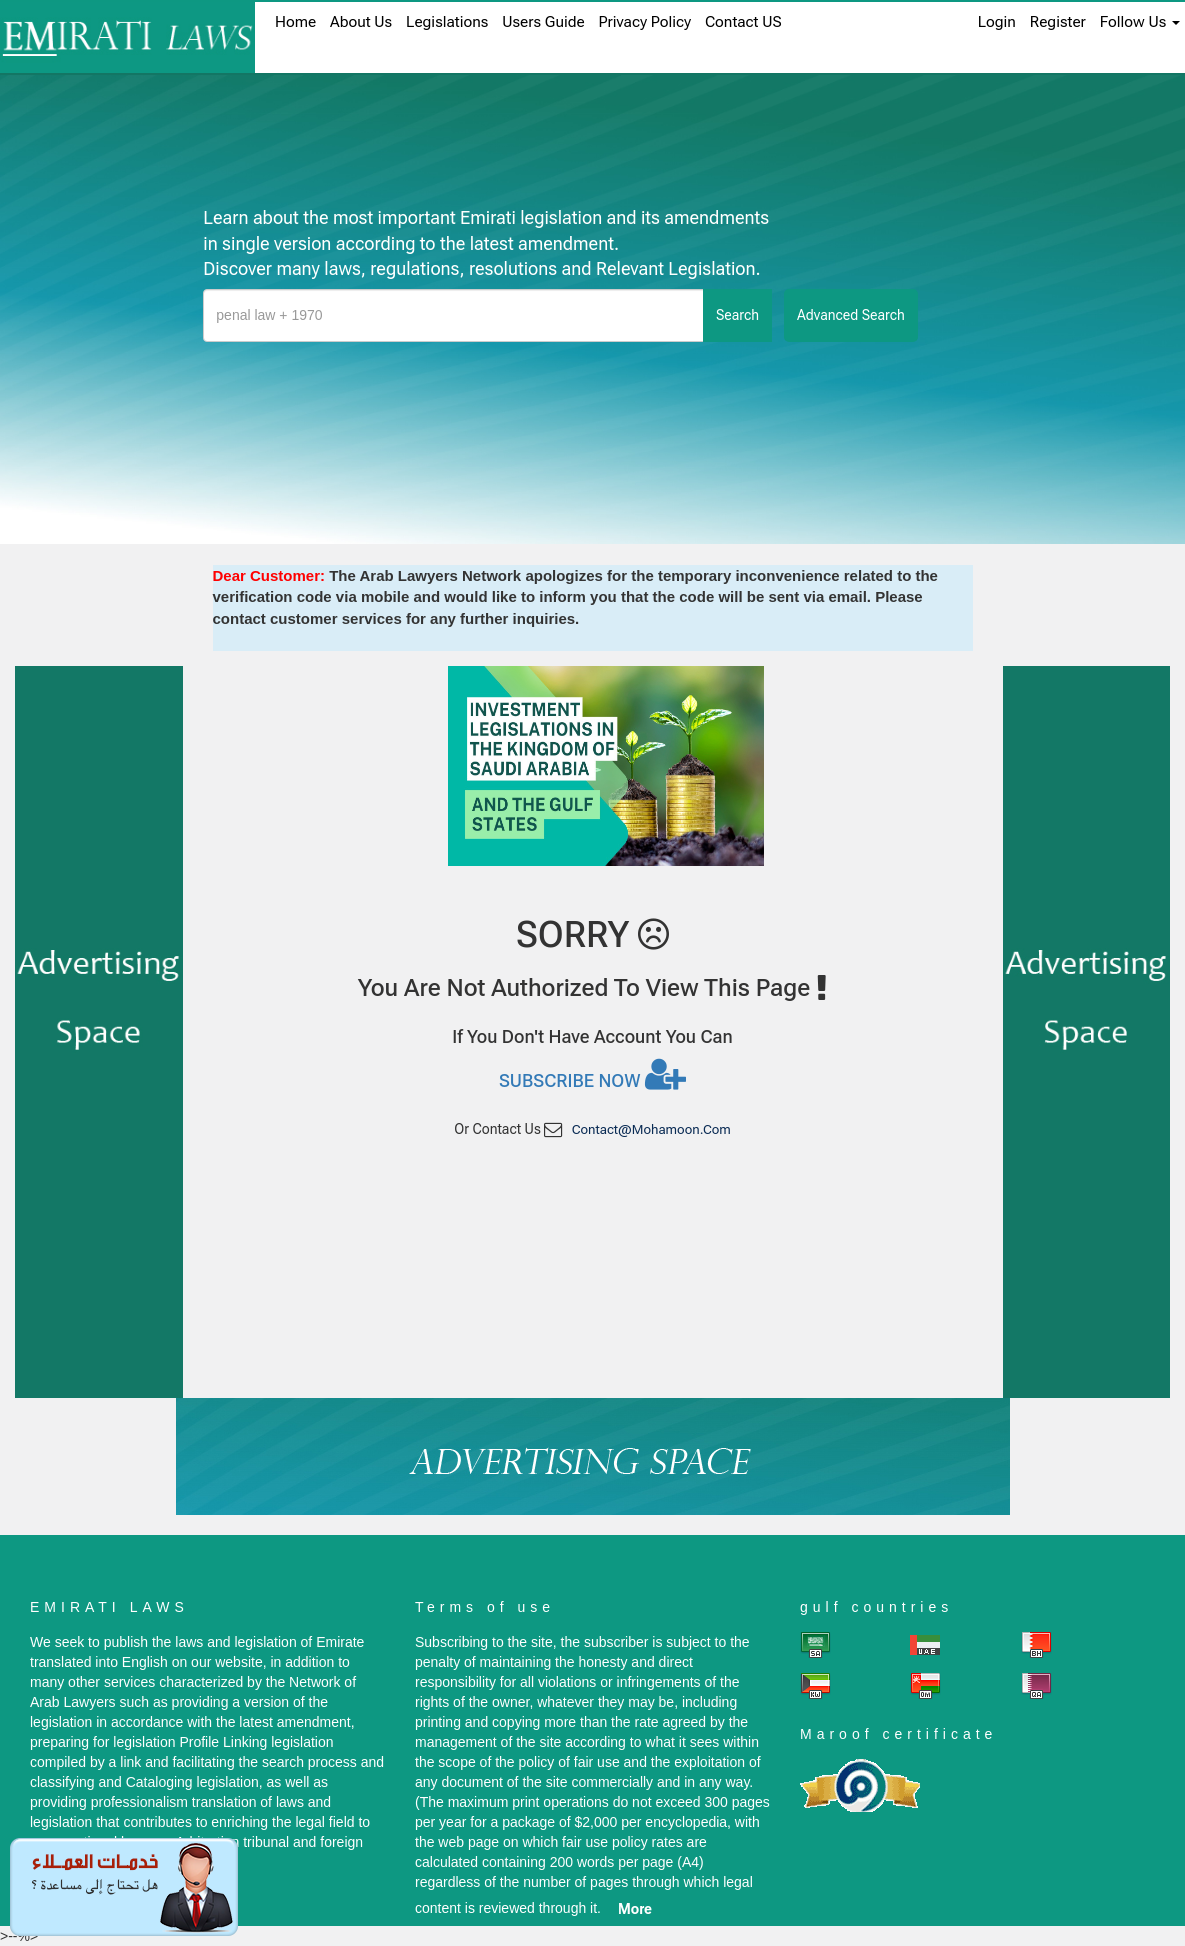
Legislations (447, 22)
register (1058, 22)
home (295, 22)
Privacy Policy (645, 22)
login (997, 22)
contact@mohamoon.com (651, 1129)
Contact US (743, 22)
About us (361, 22)
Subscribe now (592, 1074)
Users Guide (543, 22)
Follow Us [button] (1140, 22)
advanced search (851, 315)
